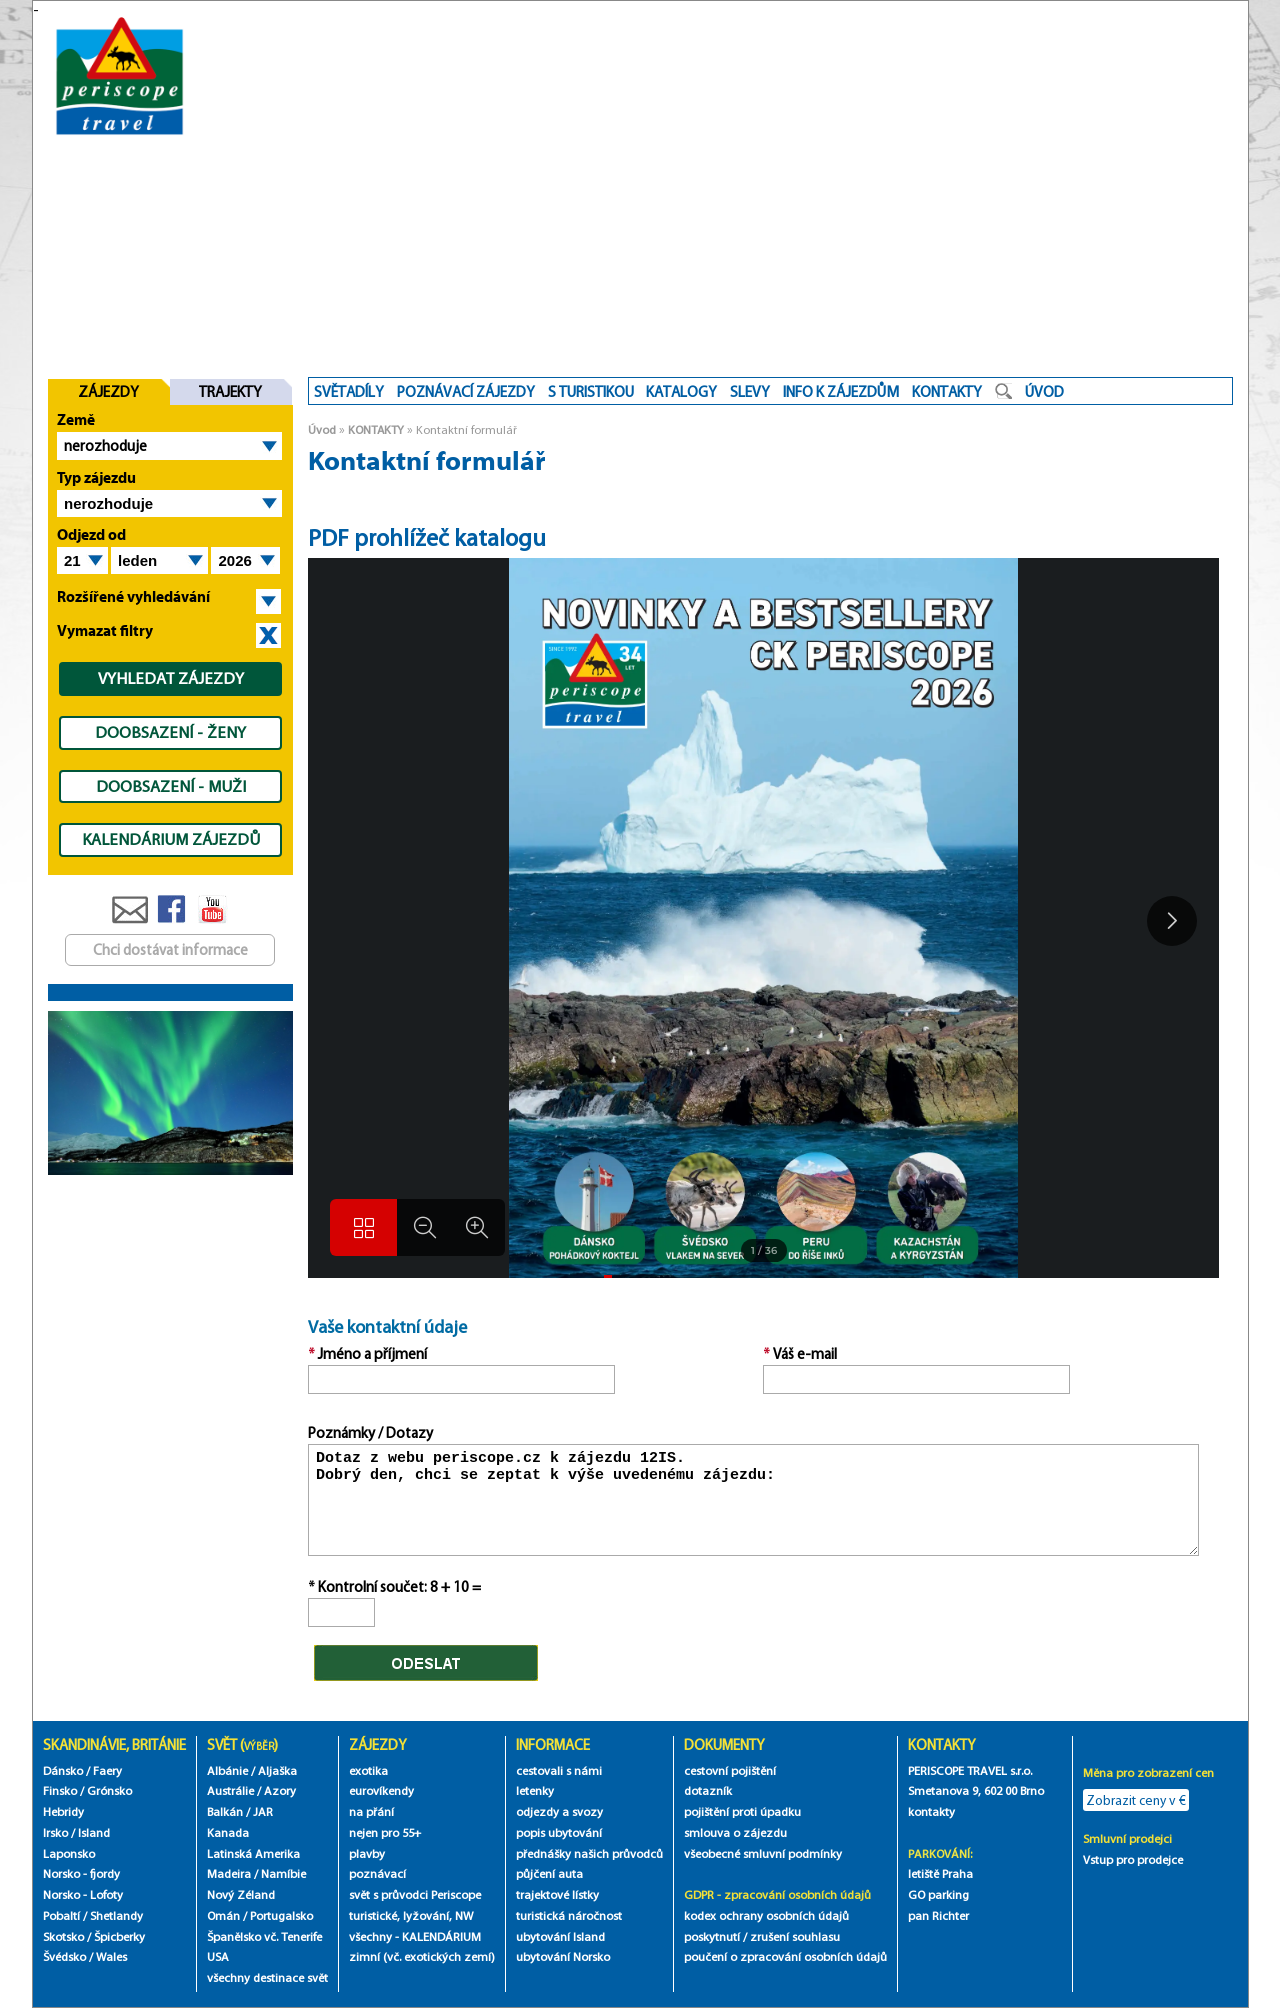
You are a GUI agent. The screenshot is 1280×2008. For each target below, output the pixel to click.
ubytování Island (560, 1936)
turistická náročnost (569, 1915)
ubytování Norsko (563, 1956)
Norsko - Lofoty (83, 1894)
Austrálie (230, 1790)
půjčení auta (549, 1873)
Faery (107, 1770)
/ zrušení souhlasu (791, 1936)
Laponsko (69, 1853)
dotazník (708, 1790)
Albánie (227, 1770)
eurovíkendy (381, 1790)
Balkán (225, 1811)
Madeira (229, 1873)
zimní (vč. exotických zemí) (422, 1956)
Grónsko (109, 1790)
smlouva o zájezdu (737, 1832)
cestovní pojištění (730, 1770)
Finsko (60, 1790)
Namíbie (283, 1873)
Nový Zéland (241, 1894)
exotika (368, 1770)
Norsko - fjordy (81, 1873)
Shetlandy (116, 1915)
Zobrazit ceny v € (1136, 1800)
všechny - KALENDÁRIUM (415, 1936)
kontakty (933, 1811)
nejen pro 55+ (385, 1832)
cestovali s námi (559, 1770)
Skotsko (63, 1936)
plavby (367, 1853)
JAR (263, 1811)
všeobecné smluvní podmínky (763, 1853)
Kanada (228, 1832)
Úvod (322, 429)
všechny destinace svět (267, 1977)
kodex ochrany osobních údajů (766, 1915)
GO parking (938, 1894)
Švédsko (64, 1956)
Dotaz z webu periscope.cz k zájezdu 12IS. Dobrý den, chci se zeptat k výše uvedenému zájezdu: (754, 1500)
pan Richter (938, 1915)
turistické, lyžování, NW (411, 1915)
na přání (371, 1811)
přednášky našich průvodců (589, 1853)
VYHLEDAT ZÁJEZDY (171, 678)
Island (94, 1832)
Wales (111, 1956)
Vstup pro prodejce (1133, 1859)
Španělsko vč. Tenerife (264, 1936)
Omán (223, 1915)
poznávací (377, 1873)
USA (218, 1956)
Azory (280, 1790)
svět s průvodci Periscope (415, 1894)
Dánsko (63, 1770)
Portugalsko (281, 1915)
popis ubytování (559, 1832)
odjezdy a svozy (559, 1811)
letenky (535, 1790)
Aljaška (277, 1770)
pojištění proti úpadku (742, 1811)
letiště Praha (940, 1873)
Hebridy (63, 1811)
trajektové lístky (557, 1894)
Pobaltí (61, 1915)
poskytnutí (712, 1936)
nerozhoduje (105, 446)
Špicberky (119, 1936)
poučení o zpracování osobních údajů (785, 1956)
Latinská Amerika (253, 1853)
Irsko (55, 1832)
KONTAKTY (376, 429)
